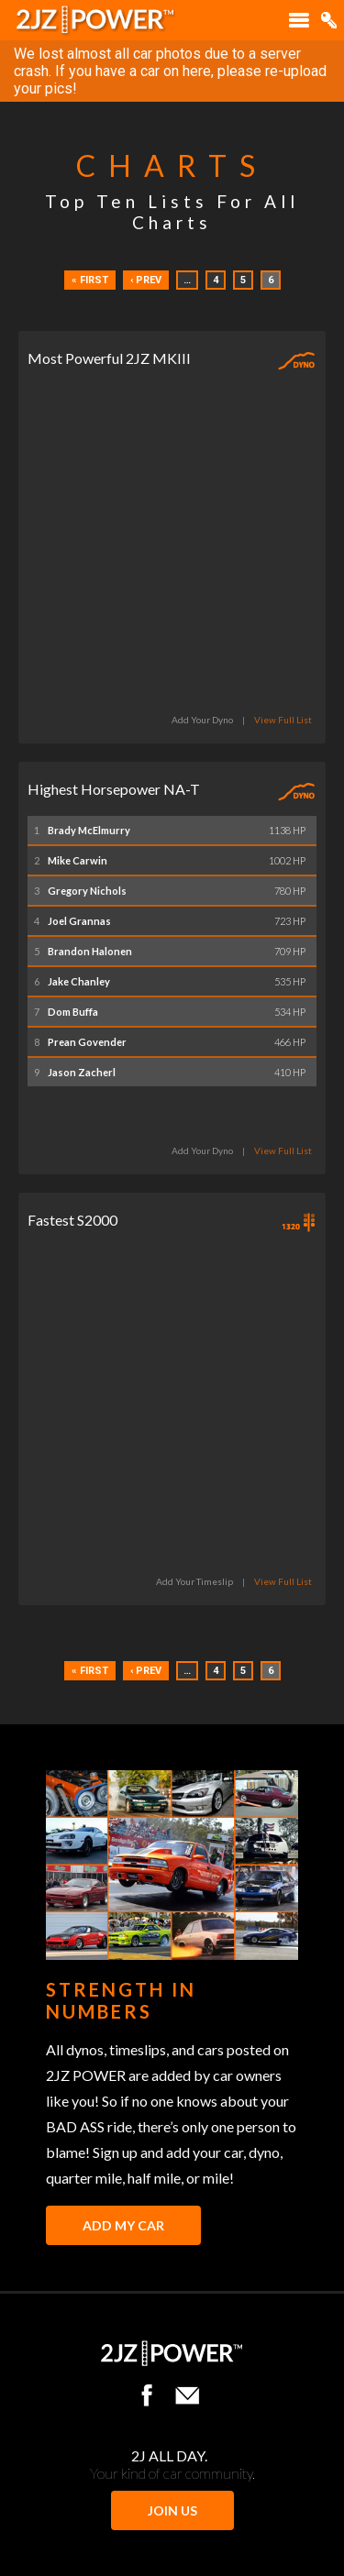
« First (90, 280)
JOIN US (172, 2510)
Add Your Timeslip (194, 1581)
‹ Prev (145, 280)
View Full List (283, 719)
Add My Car (123, 2225)
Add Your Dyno (202, 719)
